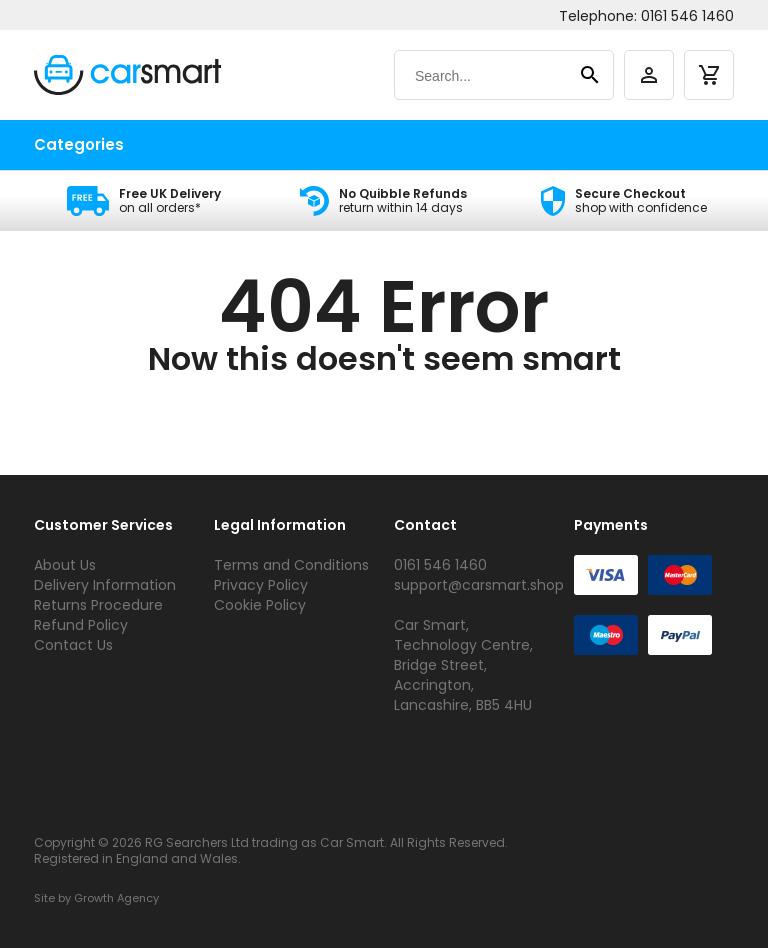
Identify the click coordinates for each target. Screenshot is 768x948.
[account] (649, 75)
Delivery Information (105, 585)
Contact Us (73, 645)
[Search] (484, 76)
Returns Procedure (98, 605)
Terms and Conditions (291, 565)
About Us (65, 565)
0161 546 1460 (687, 16)
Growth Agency (116, 898)
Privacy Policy (261, 585)
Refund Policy (81, 625)
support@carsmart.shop (479, 585)
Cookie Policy (260, 605)
